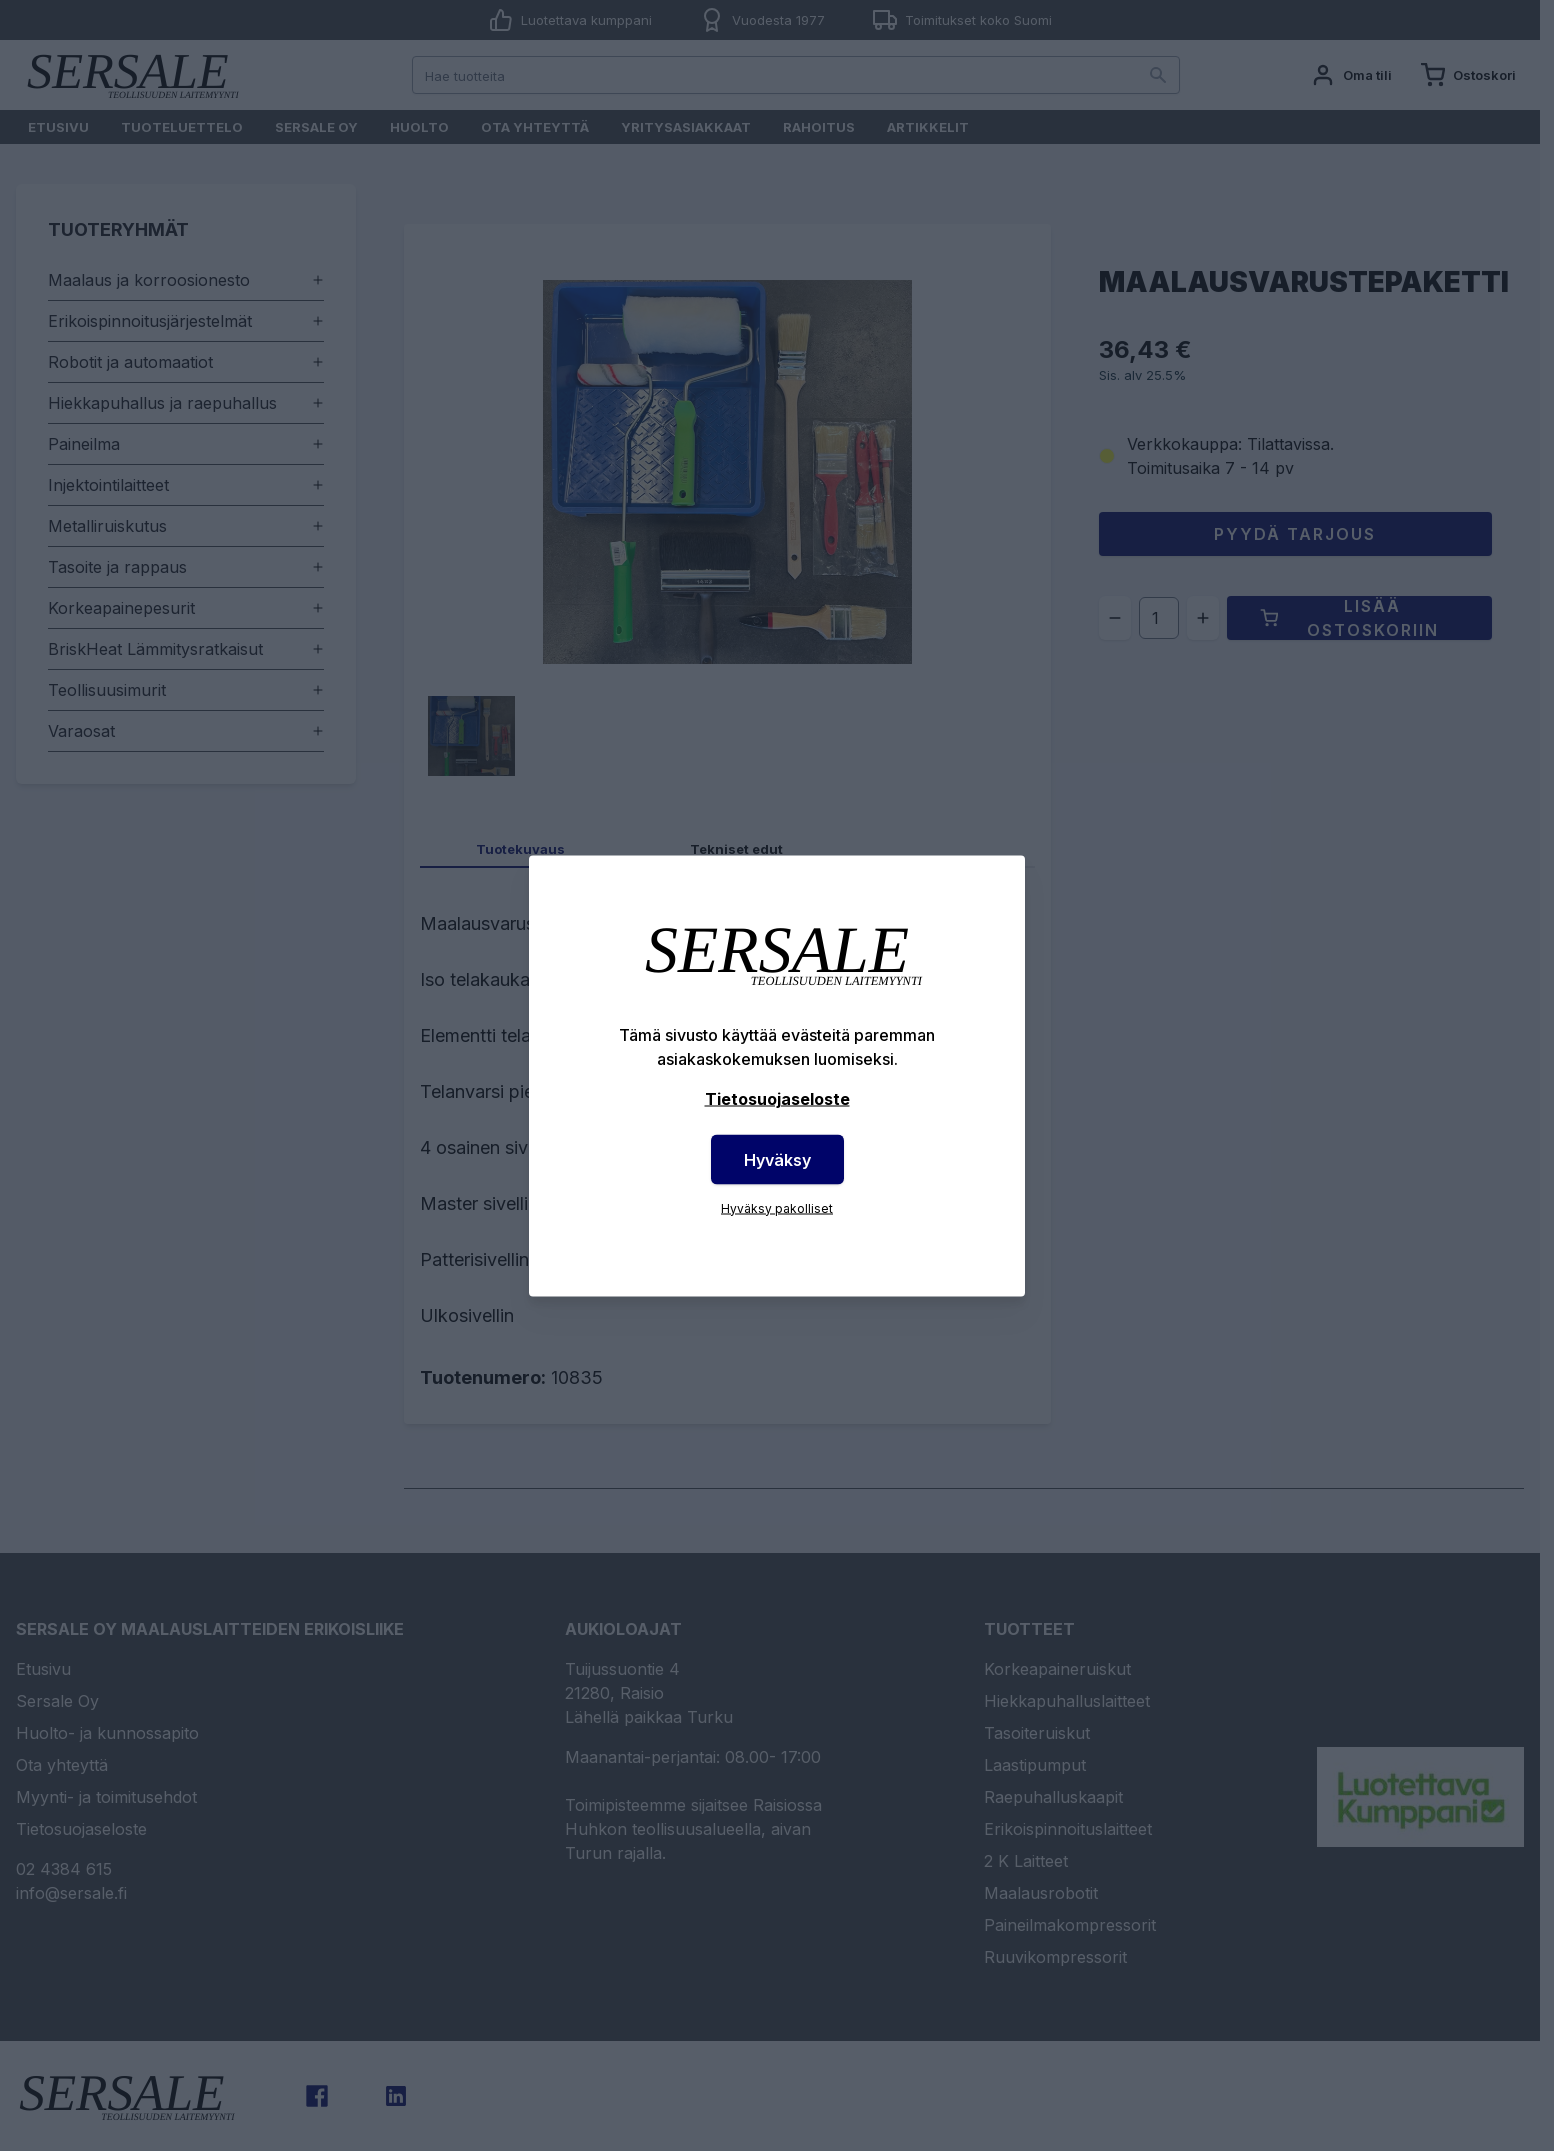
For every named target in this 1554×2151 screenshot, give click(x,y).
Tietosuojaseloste (777, 1098)
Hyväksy (777, 1159)
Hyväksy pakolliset (777, 1207)
